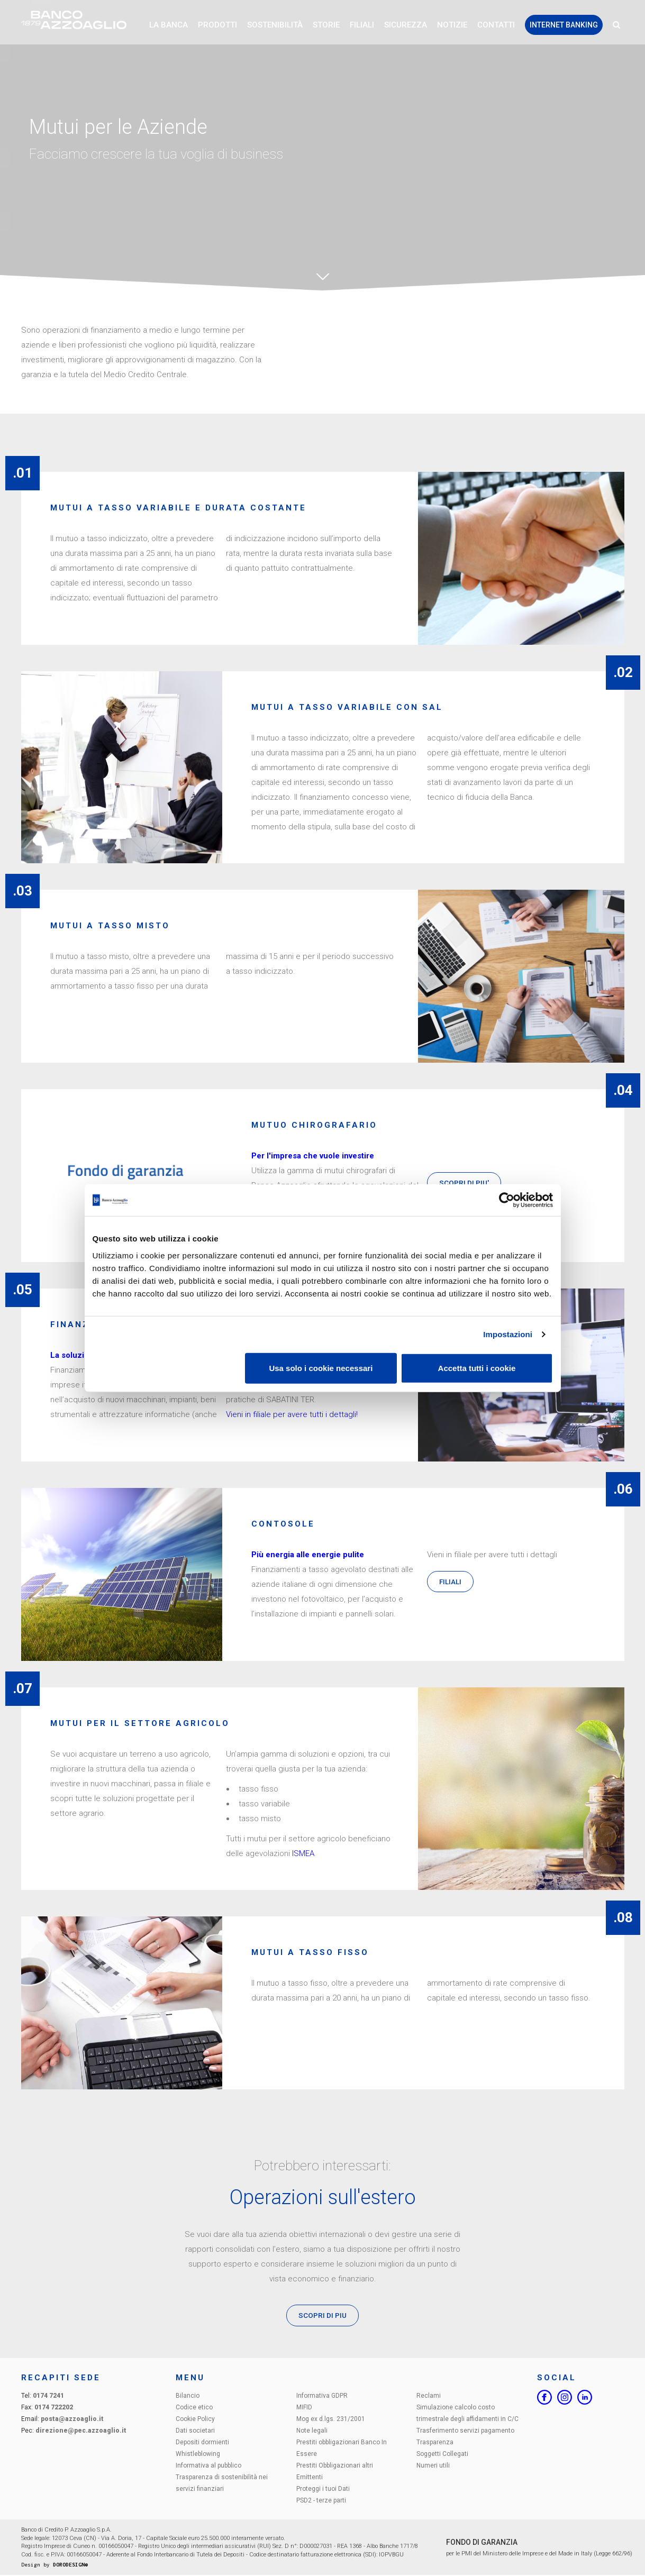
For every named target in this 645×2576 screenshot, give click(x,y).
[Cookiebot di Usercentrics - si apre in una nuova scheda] (506, 1200)
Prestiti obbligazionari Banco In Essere (341, 2448)
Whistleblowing (198, 2454)
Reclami (428, 2396)
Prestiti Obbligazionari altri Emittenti (334, 2471)
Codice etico (194, 2407)
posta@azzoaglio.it (72, 2419)
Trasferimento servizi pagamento (465, 2431)
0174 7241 (48, 2396)
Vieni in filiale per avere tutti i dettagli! (292, 1414)
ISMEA (303, 1853)
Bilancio (187, 2396)
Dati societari (195, 2431)
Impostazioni (507, 1334)
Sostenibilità (275, 26)
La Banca (168, 26)
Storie (326, 26)
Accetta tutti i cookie (477, 1367)
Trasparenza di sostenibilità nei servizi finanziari (222, 2483)
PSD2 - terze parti (321, 2501)
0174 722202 (53, 2407)
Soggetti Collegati (442, 2454)
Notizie (452, 26)
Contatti (496, 26)
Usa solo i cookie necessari (321, 1367)
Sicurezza (405, 26)
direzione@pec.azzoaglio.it (80, 2431)
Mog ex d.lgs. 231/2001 (330, 2419)
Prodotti (217, 26)
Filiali (362, 26)
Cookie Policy (195, 2419)
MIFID (304, 2407)
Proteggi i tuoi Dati (323, 2489)
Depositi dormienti (202, 2442)
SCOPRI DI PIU (322, 2316)
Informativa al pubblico (208, 2466)
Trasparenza (434, 2442)
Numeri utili (433, 2466)
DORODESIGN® (70, 2565)
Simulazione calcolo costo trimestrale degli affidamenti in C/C (467, 2413)
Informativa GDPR (322, 2396)
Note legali (312, 2431)
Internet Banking (564, 26)
